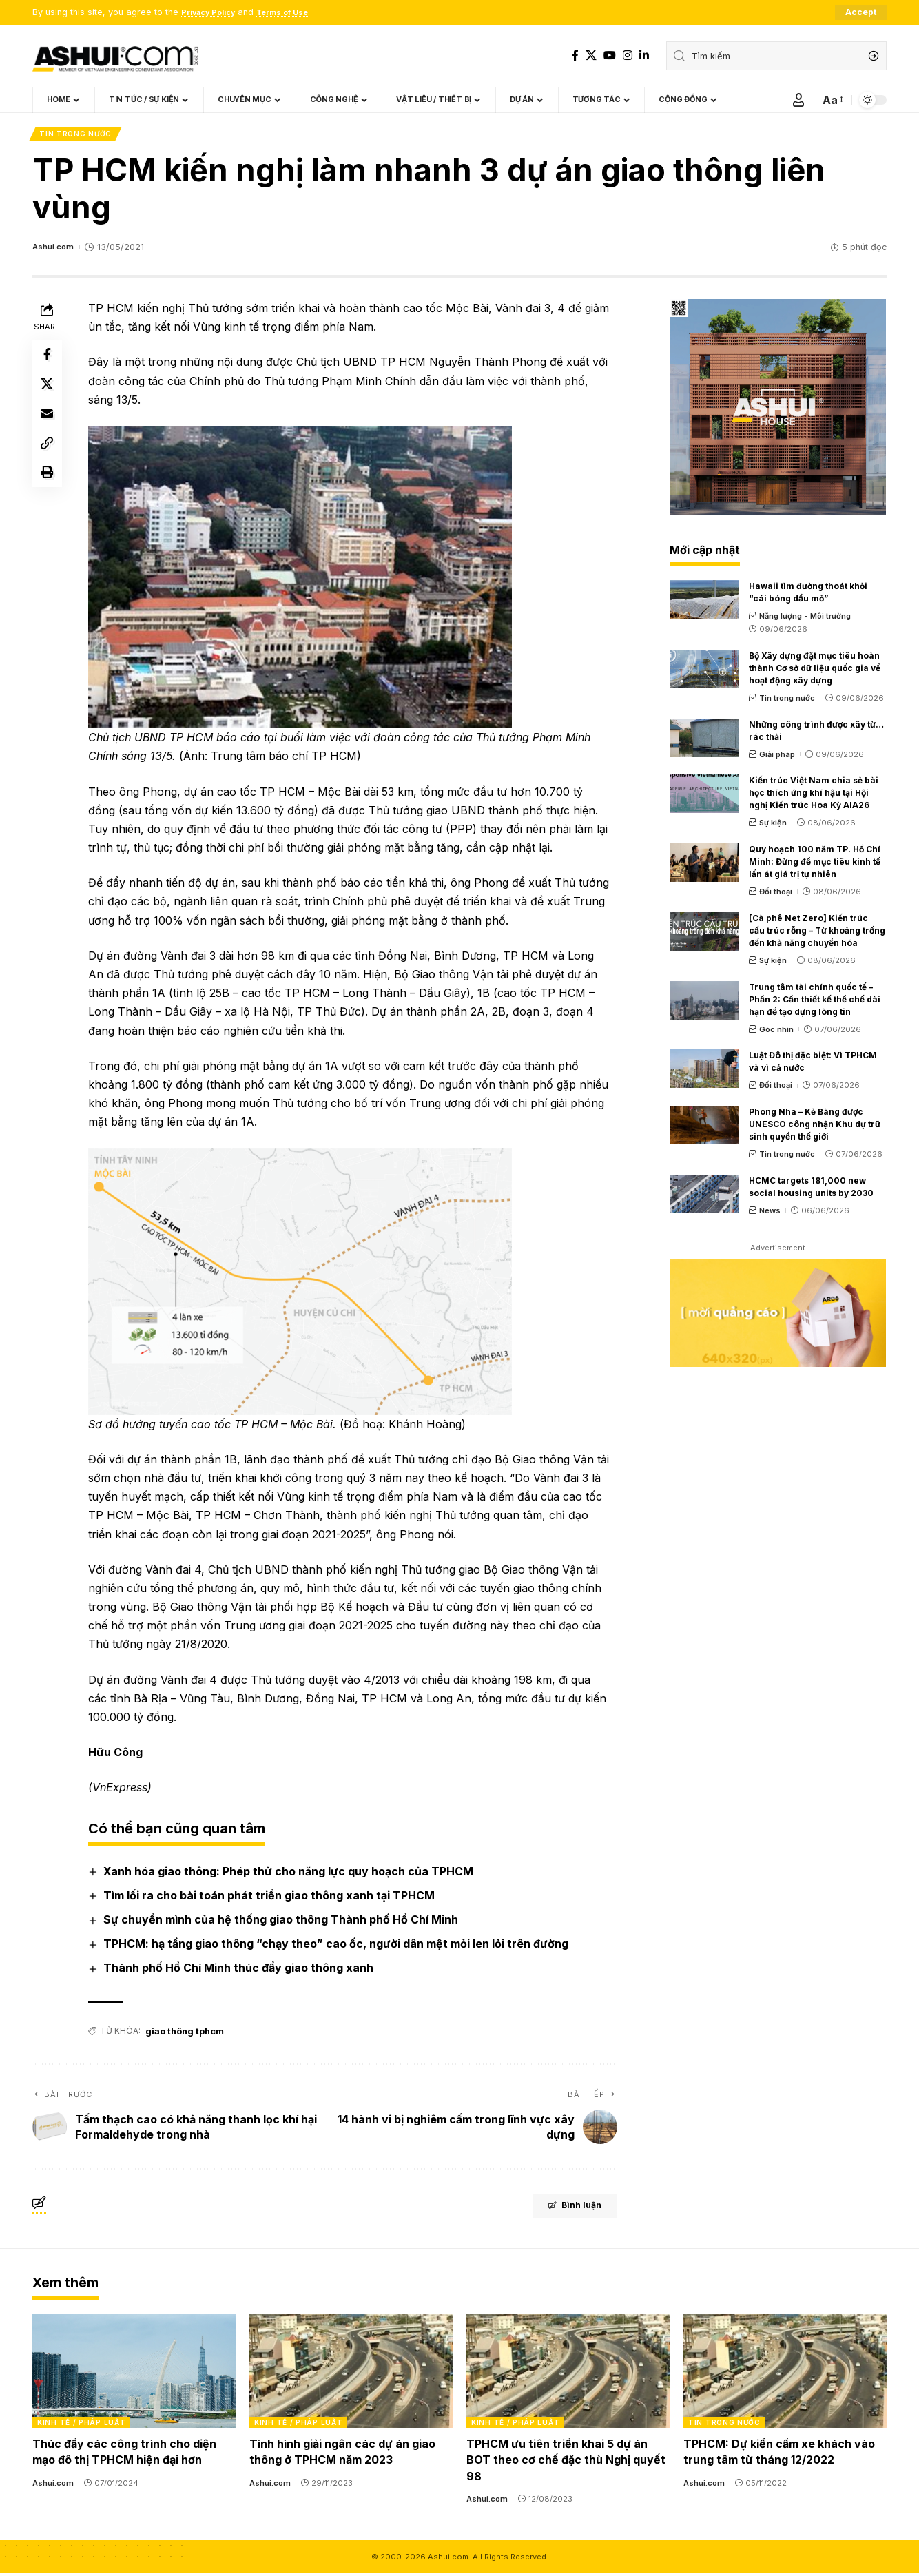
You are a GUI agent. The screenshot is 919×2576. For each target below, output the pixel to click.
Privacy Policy (213, 13)
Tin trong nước (77, 136)
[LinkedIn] (644, 55)
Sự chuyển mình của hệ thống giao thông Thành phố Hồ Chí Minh (283, 1923)
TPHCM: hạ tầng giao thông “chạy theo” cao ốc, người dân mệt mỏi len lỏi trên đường (338, 1947)
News (770, 1213)
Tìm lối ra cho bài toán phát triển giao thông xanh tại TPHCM (271, 1898)
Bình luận (561, 2210)
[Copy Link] (48, 458)
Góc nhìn (776, 1032)
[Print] (48, 491)
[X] (591, 55)
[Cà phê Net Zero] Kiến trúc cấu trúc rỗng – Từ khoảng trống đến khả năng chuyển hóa (817, 933)
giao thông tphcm (185, 2033)
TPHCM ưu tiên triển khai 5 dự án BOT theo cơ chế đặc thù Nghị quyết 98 (565, 2462)
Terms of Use (297, 13)
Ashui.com (55, 250)
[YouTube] (609, 55)
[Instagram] (627, 55)
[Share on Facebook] (48, 359)
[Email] (48, 425)
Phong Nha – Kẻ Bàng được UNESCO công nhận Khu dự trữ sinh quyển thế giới (814, 1126)
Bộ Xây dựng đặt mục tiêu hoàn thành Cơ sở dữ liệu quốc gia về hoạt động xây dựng (814, 670)
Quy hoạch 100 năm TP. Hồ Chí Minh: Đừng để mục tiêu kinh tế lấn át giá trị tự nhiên (814, 865)
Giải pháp (777, 757)
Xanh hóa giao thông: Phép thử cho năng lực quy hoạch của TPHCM (291, 1874)
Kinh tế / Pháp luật (81, 2425)
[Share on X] (48, 392)
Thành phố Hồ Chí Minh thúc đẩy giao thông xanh (241, 1971)
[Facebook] (575, 55)
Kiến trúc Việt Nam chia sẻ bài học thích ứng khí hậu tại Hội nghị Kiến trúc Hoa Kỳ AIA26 (813, 796)
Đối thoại (775, 895)
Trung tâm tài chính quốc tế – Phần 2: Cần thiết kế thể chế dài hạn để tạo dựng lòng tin (814, 1002)
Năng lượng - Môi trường (805, 619)
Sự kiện (773, 826)
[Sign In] (798, 100)
